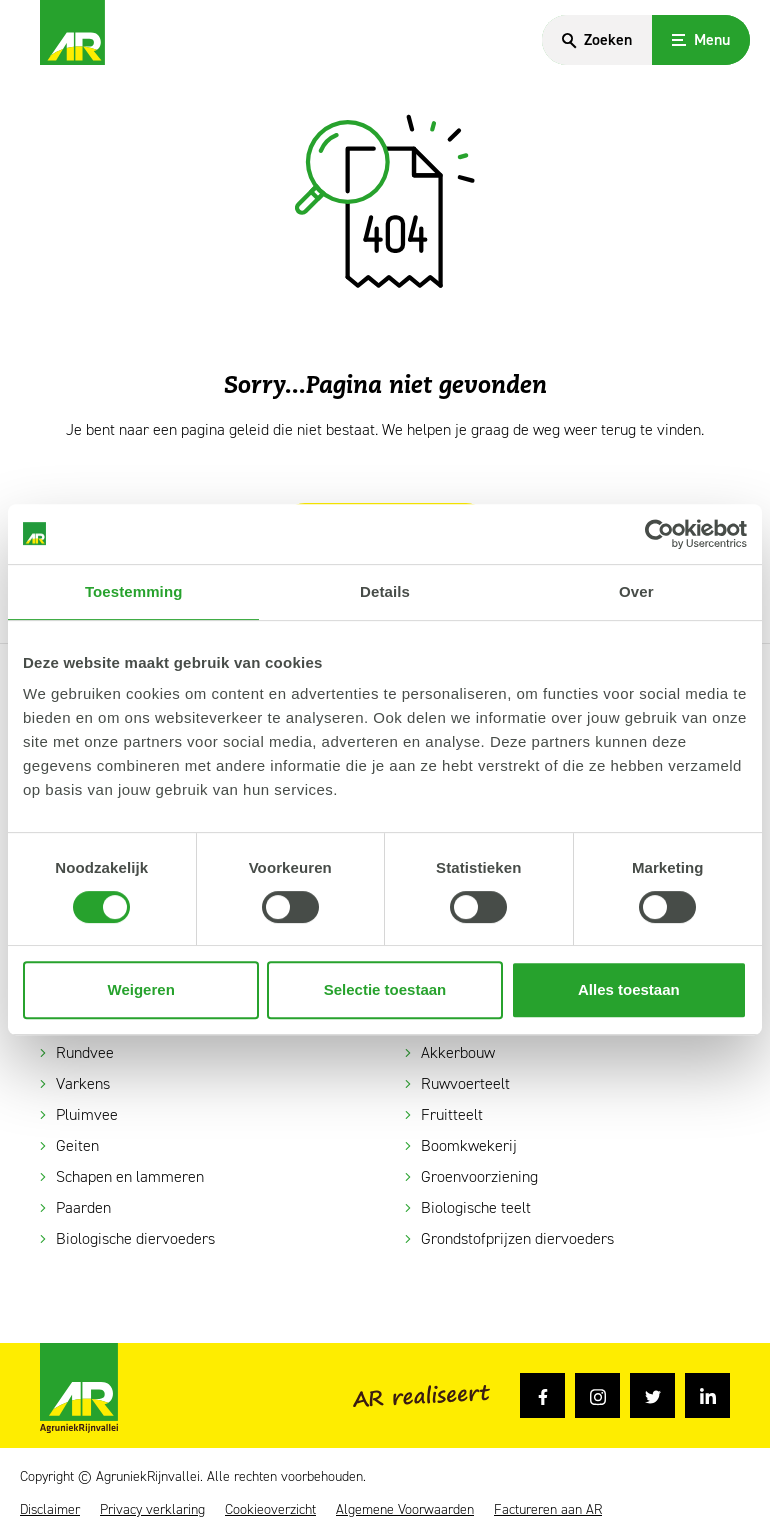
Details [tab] (385, 591)
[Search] (597, 40)
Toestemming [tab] (134, 591)
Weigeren (141, 989)
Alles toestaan (629, 989)
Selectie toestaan (385, 989)
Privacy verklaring (152, 1510)
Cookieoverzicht (270, 1510)
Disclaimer (50, 1510)
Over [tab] (636, 591)
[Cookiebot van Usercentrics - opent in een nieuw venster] (659, 534)
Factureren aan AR (548, 1510)
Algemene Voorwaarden (405, 1510)
